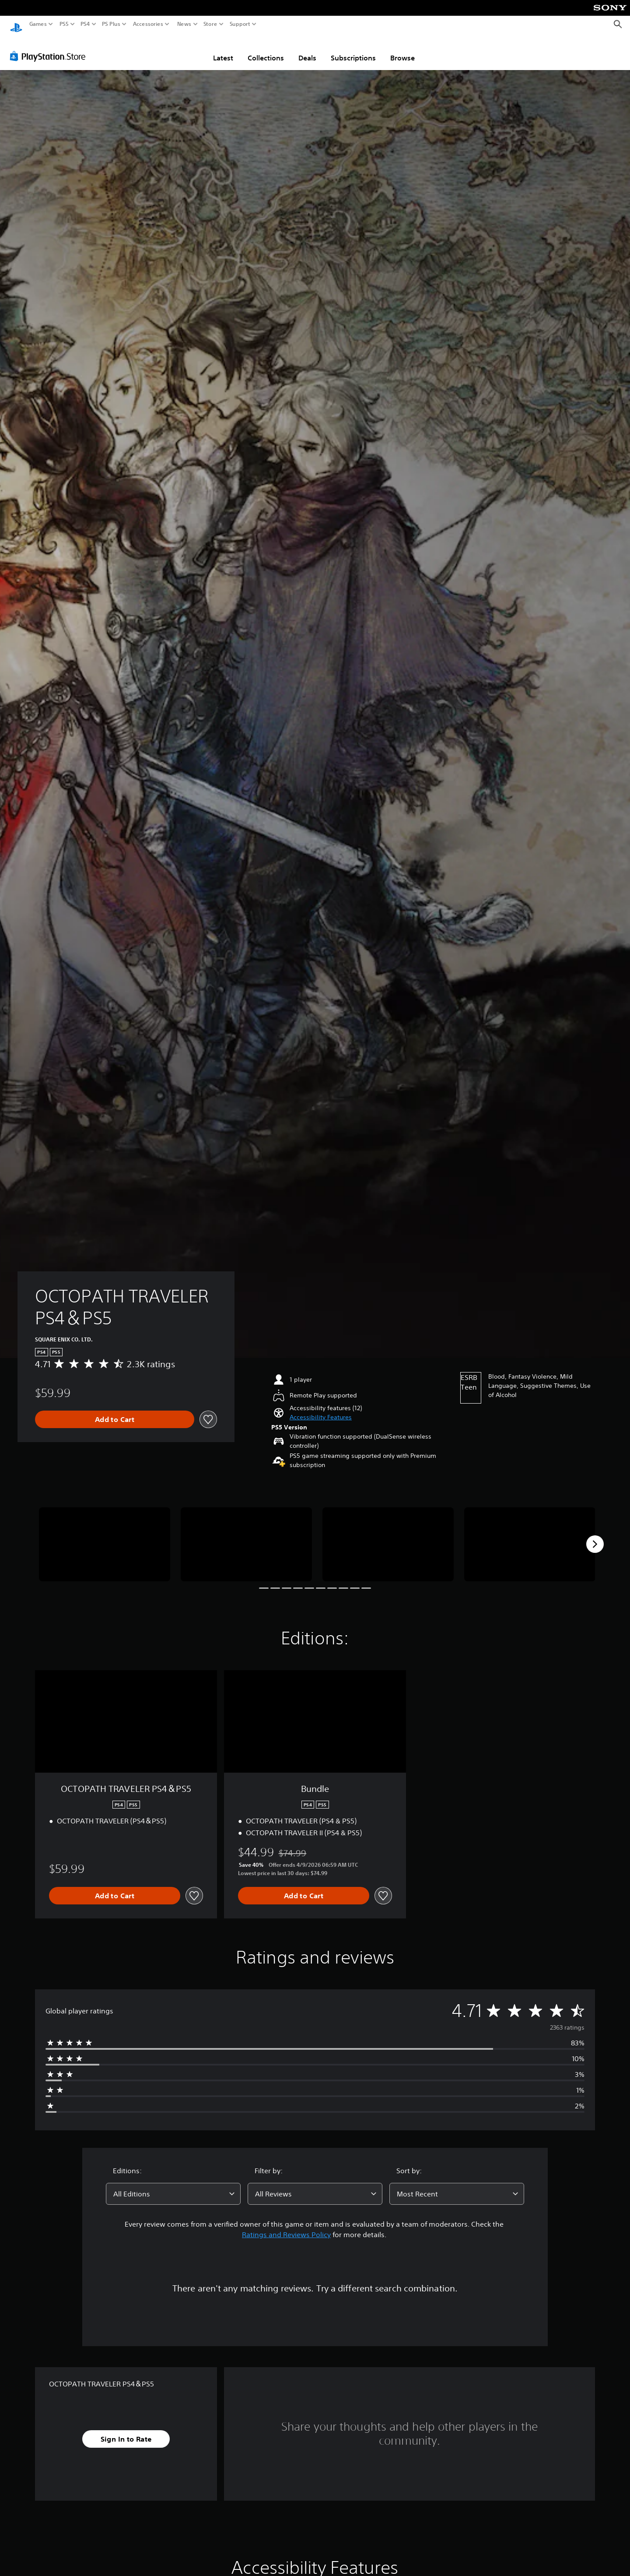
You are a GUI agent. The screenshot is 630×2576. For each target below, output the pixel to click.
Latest (223, 49)
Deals (307, 49)
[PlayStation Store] (50, 48)
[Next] (595, 1536)
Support (240, 24)
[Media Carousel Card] (104, 1536)
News (184, 24)
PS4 (85, 24)
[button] (321, 1409)
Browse (402, 49)
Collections (266, 49)
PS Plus (111, 24)
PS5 (64, 24)
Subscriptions (353, 49)
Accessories (148, 24)
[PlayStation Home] (16, 24)
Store (210, 24)
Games (38, 24)
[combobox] (173, 2185)
